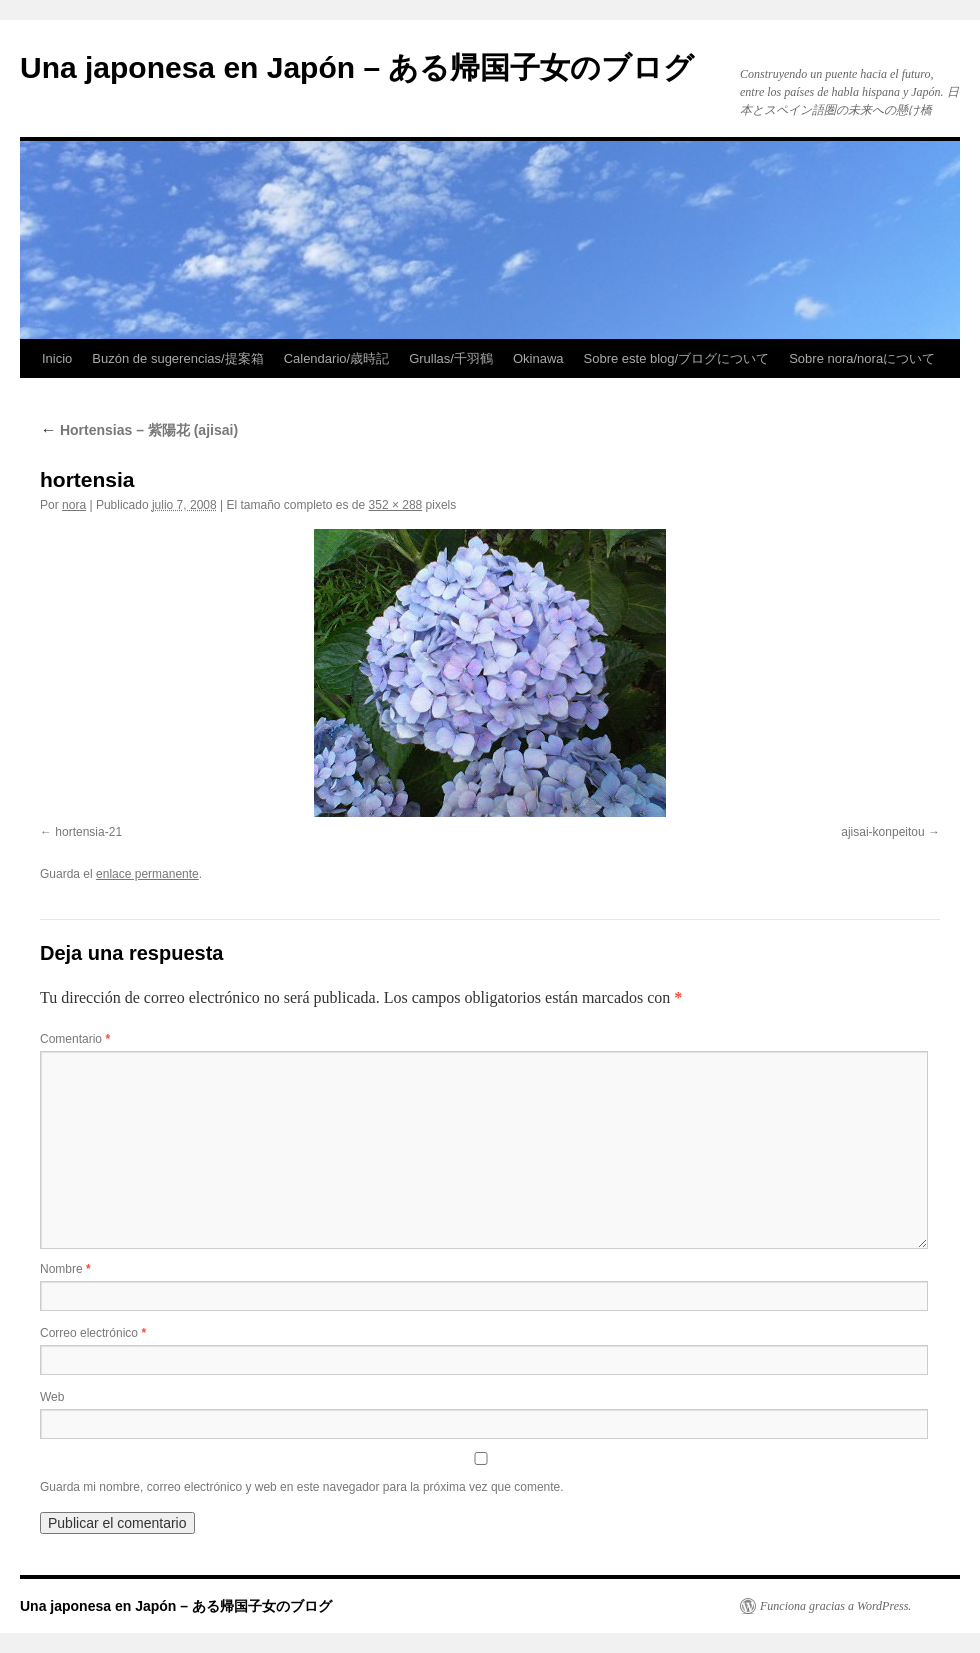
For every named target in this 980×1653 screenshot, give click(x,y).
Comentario (75, 1039)
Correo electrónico (93, 1333)
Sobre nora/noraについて (862, 358)
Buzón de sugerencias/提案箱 (177, 358)
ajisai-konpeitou (882, 832)
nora (74, 505)
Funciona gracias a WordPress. (835, 1606)
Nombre (65, 1269)
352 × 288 (396, 505)
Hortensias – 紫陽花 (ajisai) (139, 430)
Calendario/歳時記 (337, 358)
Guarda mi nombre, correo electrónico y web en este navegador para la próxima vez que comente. (302, 1487)
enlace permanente (147, 874)
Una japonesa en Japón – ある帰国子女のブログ (357, 67)
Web (52, 1397)
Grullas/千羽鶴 (451, 358)
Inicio (57, 358)
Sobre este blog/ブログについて (677, 358)
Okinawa (538, 358)
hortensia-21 (88, 832)
